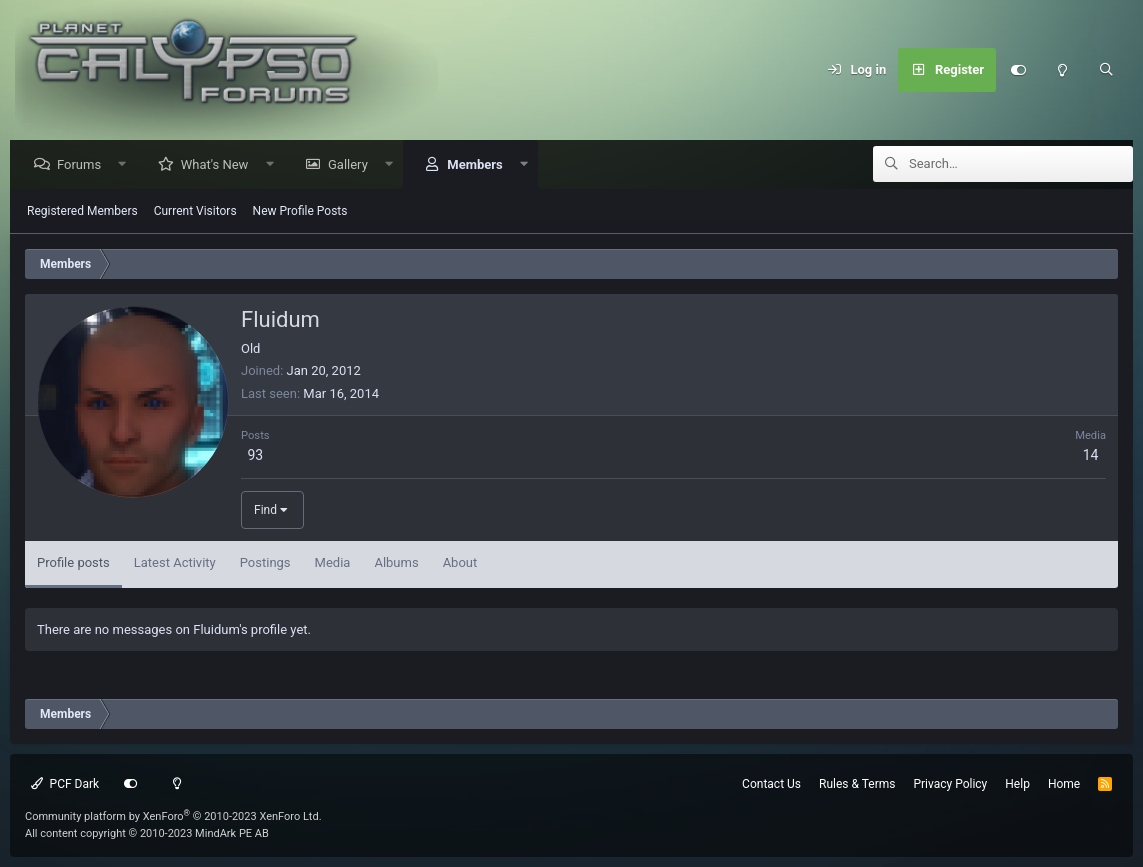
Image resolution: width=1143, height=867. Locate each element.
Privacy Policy (950, 784)
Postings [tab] (265, 563)
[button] (127, 165)
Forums (84, 165)
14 (1091, 456)
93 (255, 456)
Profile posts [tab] (73, 563)
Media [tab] (333, 563)
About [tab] (460, 563)
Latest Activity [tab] (175, 563)
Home (1064, 784)
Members (479, 165)
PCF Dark (65, 784)
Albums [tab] (396, 563)
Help (1017, 784)
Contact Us (771, 784)
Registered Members (82, 212)
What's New (220, 165)
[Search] (1106, 70)
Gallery (353, 165)
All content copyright (147, 833)
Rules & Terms (857, 784)
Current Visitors (195, 212)
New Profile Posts (300, 212)
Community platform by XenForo (173, 816)
